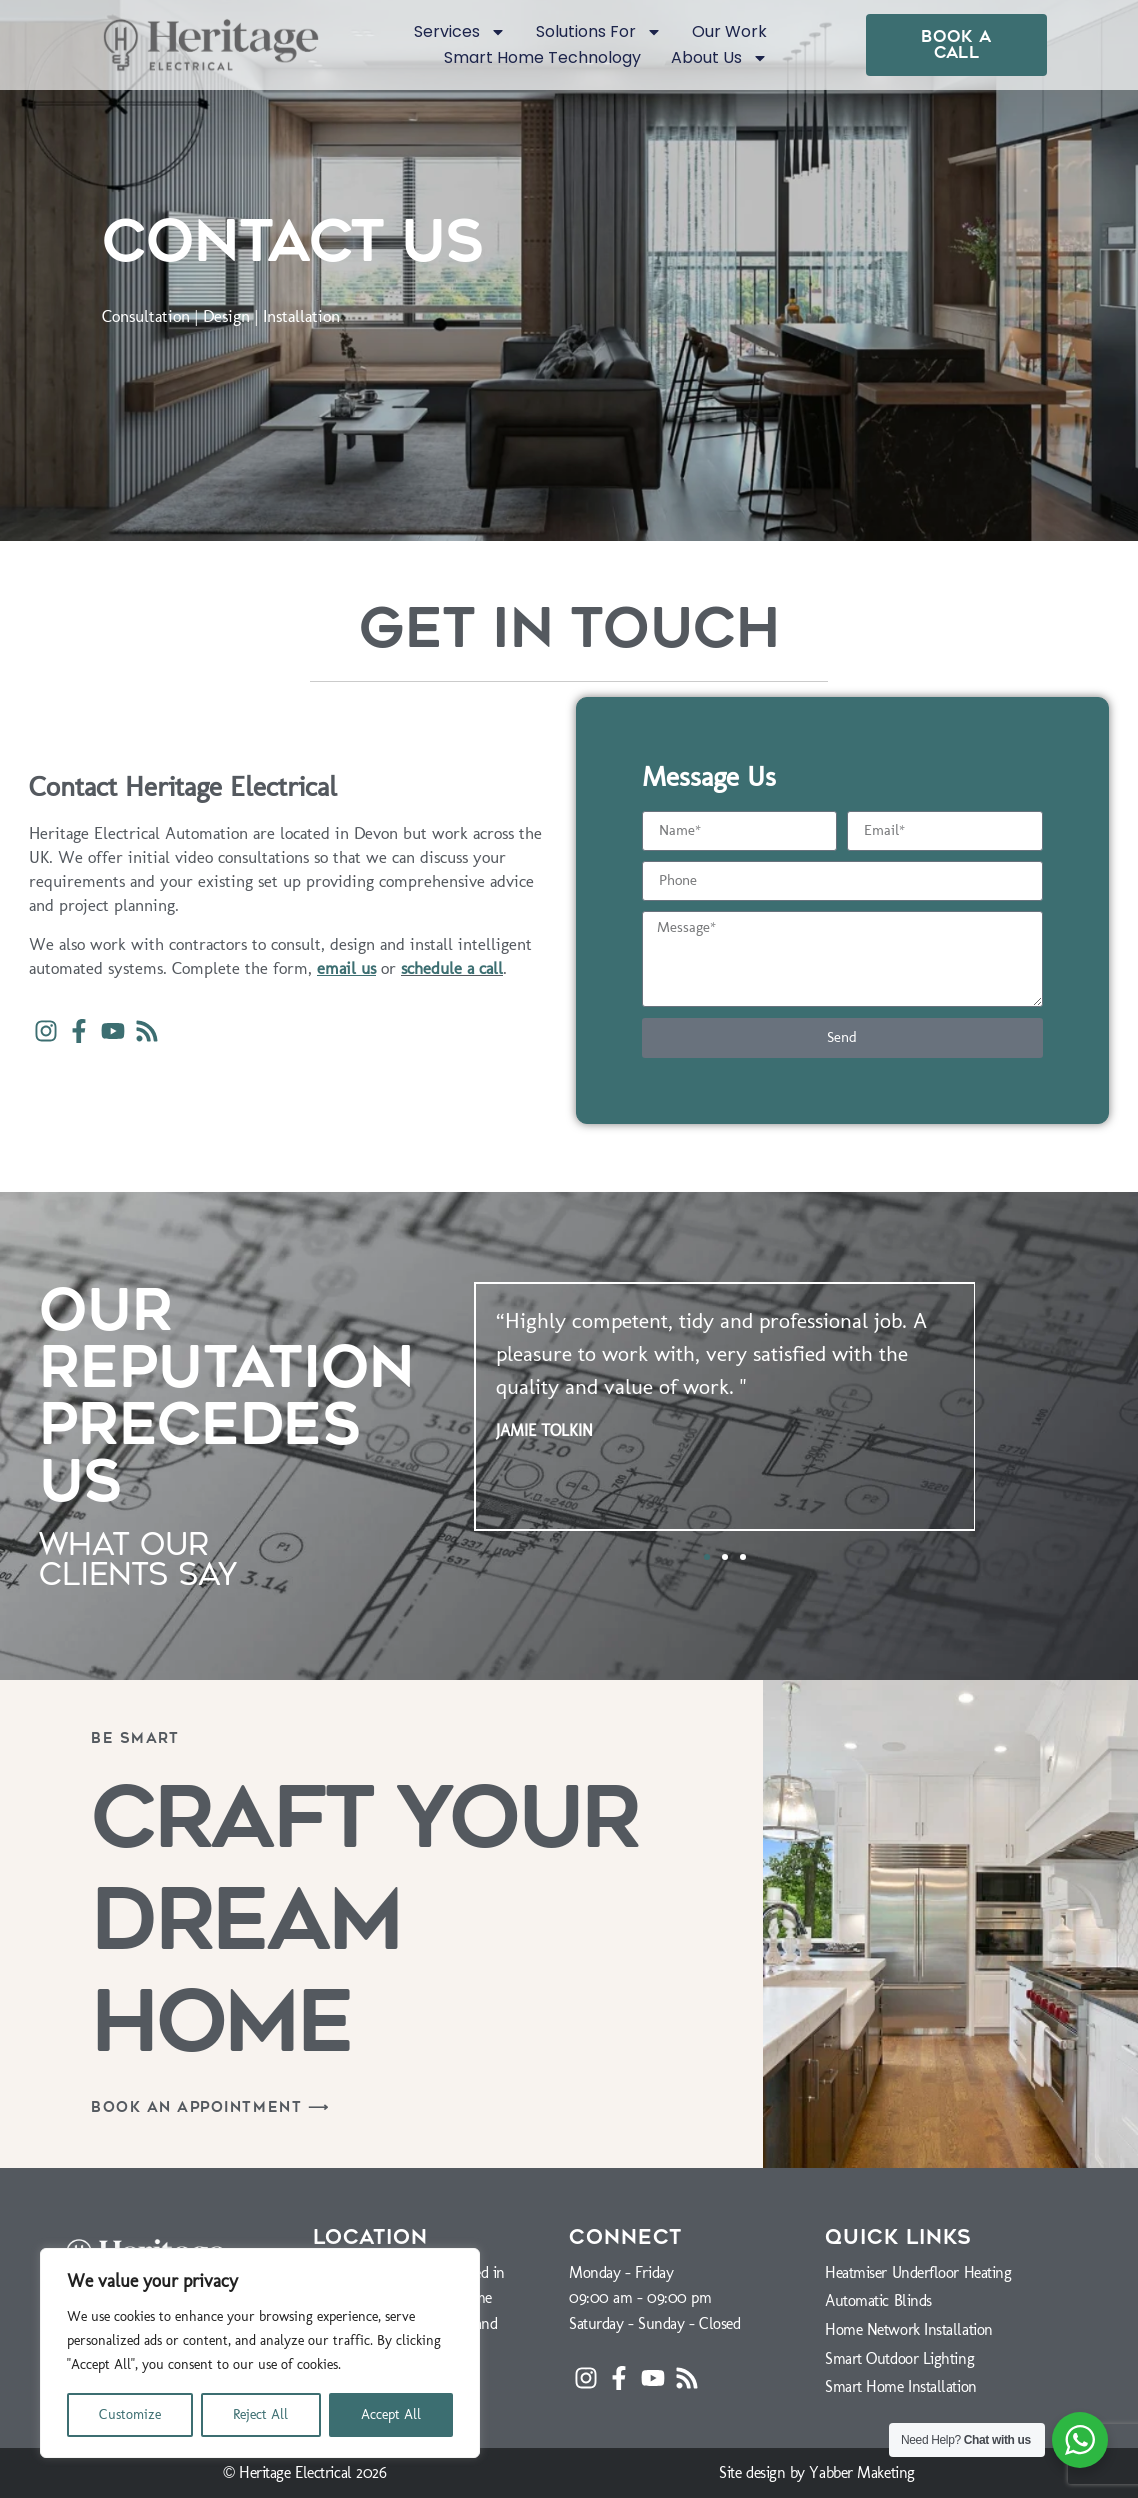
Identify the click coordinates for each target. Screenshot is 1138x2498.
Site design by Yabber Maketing (817, 2472)
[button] (707, 1557)
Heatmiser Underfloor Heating (918, 2272)
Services (460, 32)
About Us (719, 58)
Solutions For (599, 32)
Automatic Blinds (878, 2300)
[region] (260, 2353)
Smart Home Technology (542, 57)
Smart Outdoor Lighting (899, 2358)
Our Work (729, 31)
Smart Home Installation (901, 2386)
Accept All (391, 2414)
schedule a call (452, 968)
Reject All (260, 2414)
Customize (130, 2414)
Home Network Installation (909, 2329)
